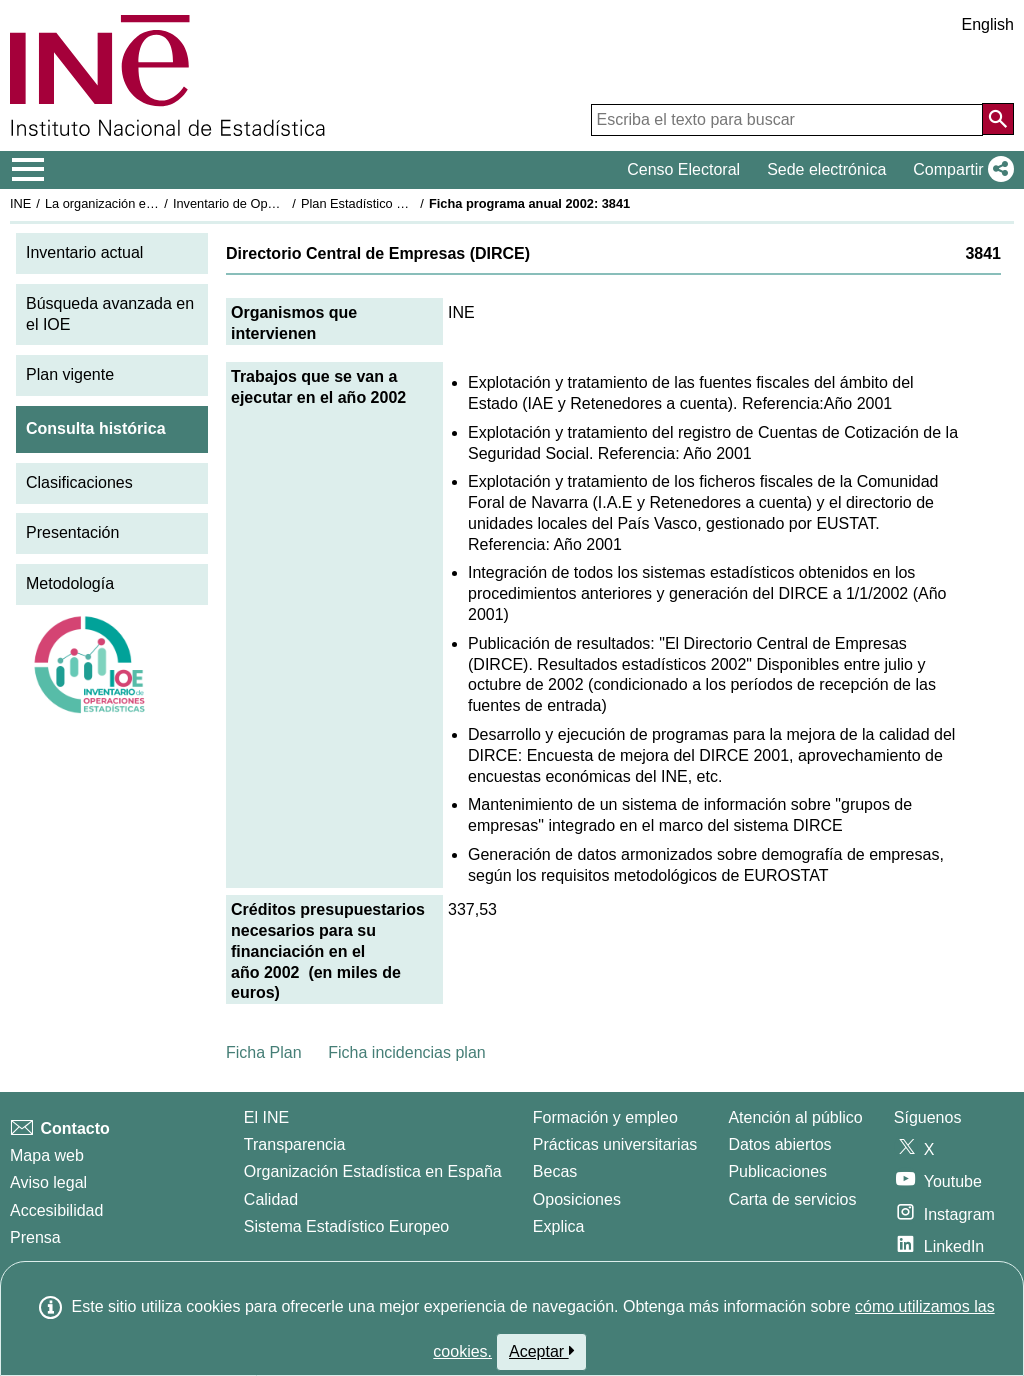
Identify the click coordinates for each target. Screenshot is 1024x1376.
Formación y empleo (605, 1117)
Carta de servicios (792, 1199)
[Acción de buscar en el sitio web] (998, 119)
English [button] (988, 24)
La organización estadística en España (155, 203)
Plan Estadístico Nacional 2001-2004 (406, 203)
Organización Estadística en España (373, 1171)
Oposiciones (577, 1199)
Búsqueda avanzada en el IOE (110, 314)
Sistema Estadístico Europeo (346, 1226)
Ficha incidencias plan (406, 1052)
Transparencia (295, 1144)
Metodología (70, 583)
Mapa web (47, 1155)
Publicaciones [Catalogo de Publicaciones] (777, 1171)
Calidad (271, 1199)
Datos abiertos (779, 1144)
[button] (959, 170)
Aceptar (541, 1351)
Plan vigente (70, 374)
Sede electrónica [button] (826, 169)
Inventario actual (84, 252)
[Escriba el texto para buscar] (787, 120)
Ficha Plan (264, 1052)
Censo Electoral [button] (683, 169)
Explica (559, 1226)
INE (20, 203)
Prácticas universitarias (615, 1144)
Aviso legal (48, 1182)
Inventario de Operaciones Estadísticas (284, 203)
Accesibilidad (56, 1210)
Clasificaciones (79, 482)
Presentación (72, 532)
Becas (555, 1171)
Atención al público (795, 1117)
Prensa (35, 1237)
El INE (266, 1117)
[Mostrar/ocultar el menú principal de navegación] (28, 170)
